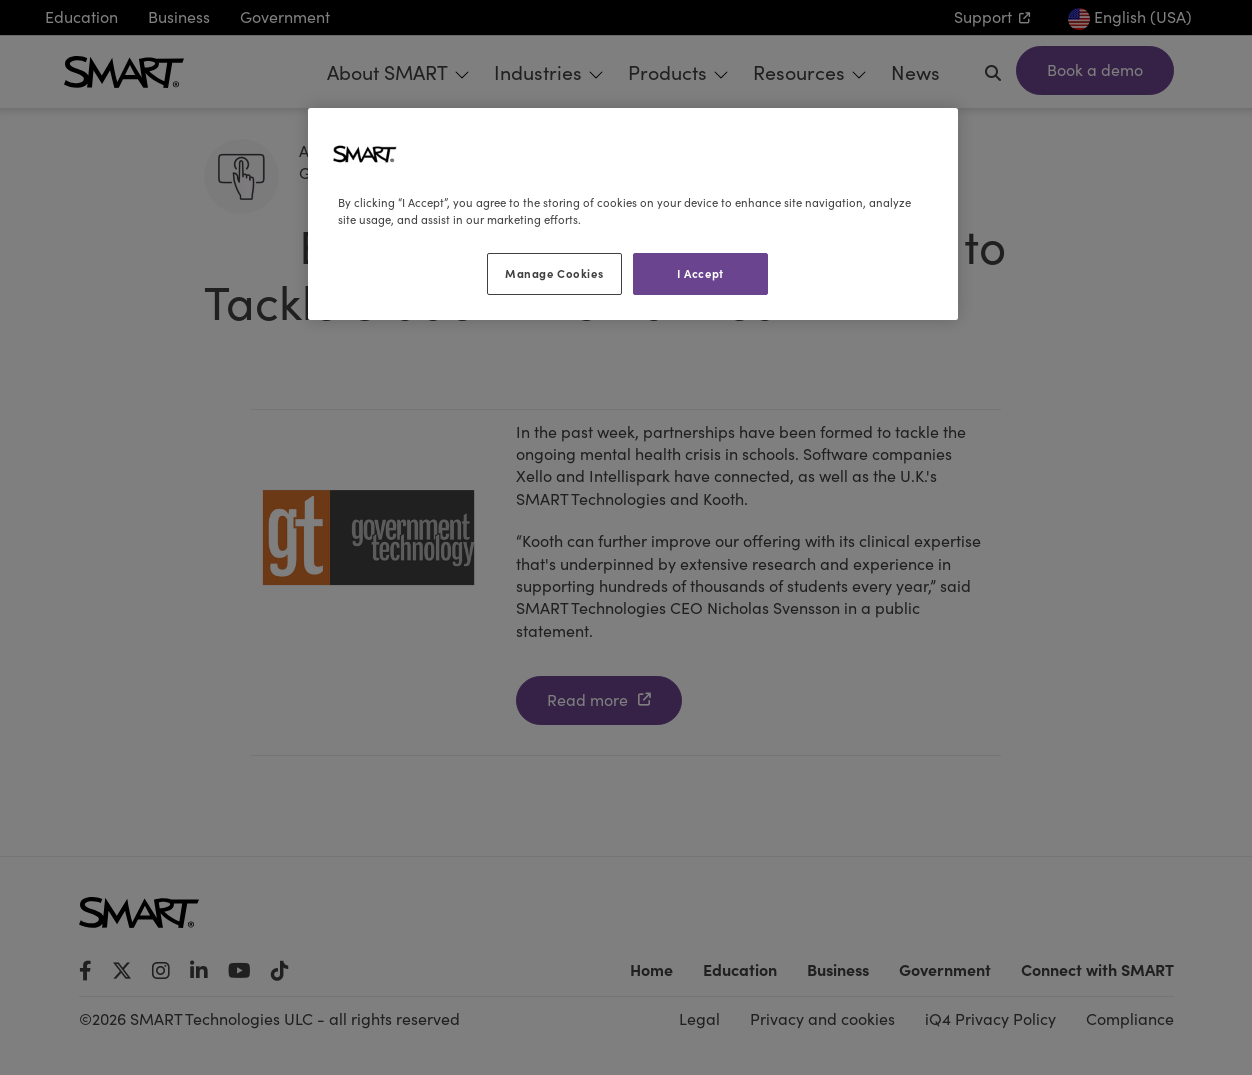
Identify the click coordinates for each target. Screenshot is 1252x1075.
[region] (633, 214)
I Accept (700, 273)
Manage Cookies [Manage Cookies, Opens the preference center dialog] (554, 273)
